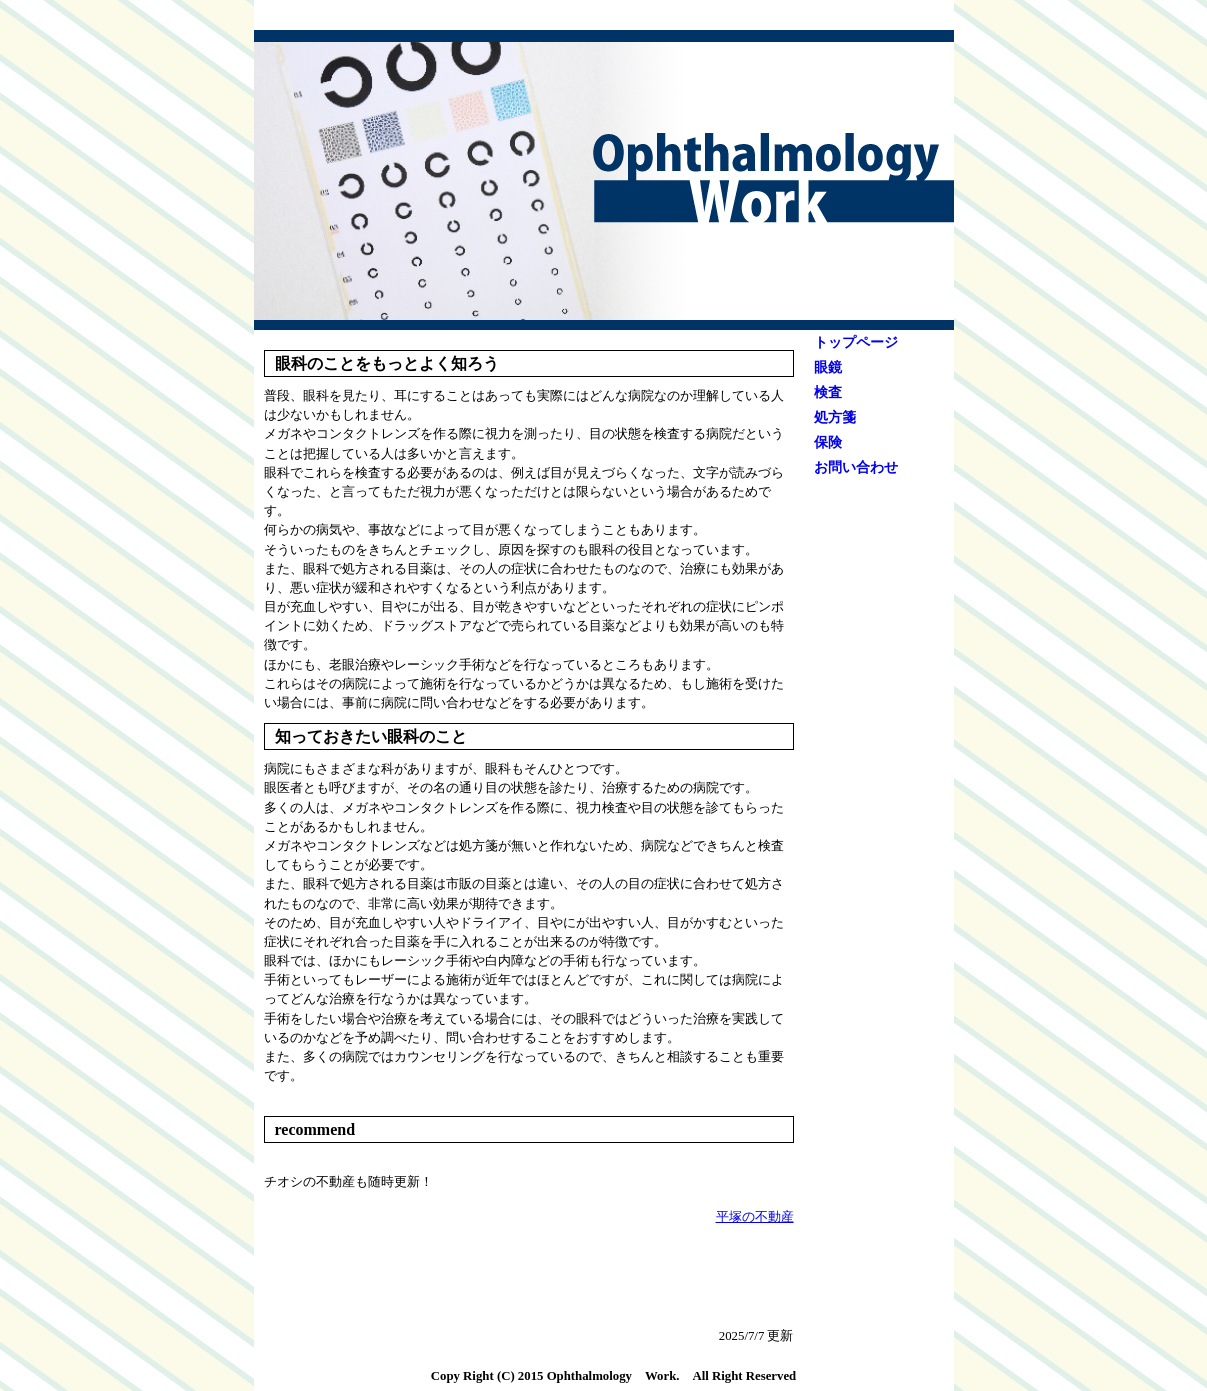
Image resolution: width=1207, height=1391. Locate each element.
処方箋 (835, 417)
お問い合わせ (856, 467)
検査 (828, 392)
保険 (828, 442)
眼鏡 (828, 367)
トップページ (856, 342)
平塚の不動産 (755, 1217)
